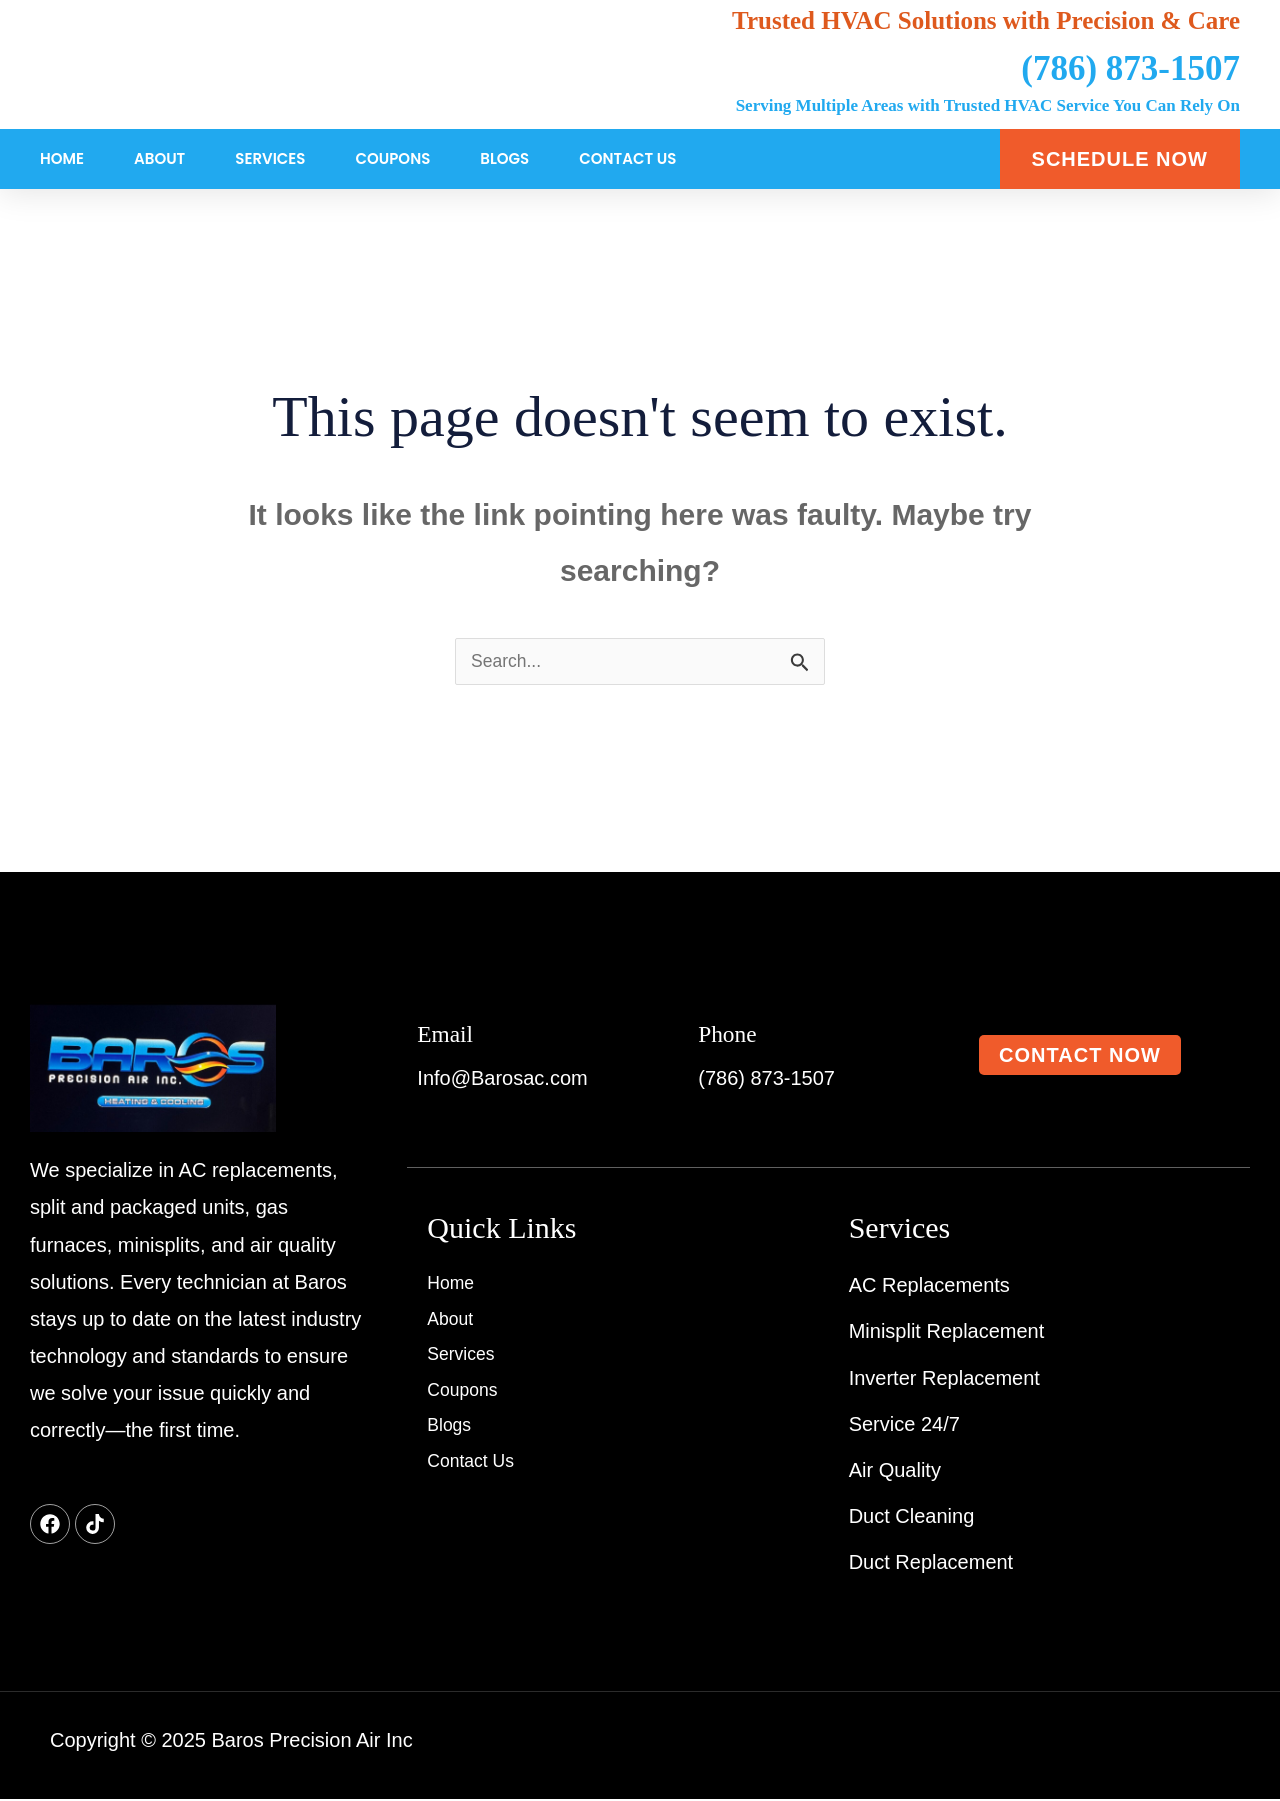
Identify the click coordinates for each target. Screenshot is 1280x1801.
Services (270, 158)
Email (453, 1033)
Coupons (392, 158)
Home (62, 158)
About (159, 158)
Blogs (504, 158)
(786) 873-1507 (1130, 68)
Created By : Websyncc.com (1104, 1742)
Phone (735, 1033)
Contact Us (627, 158)
